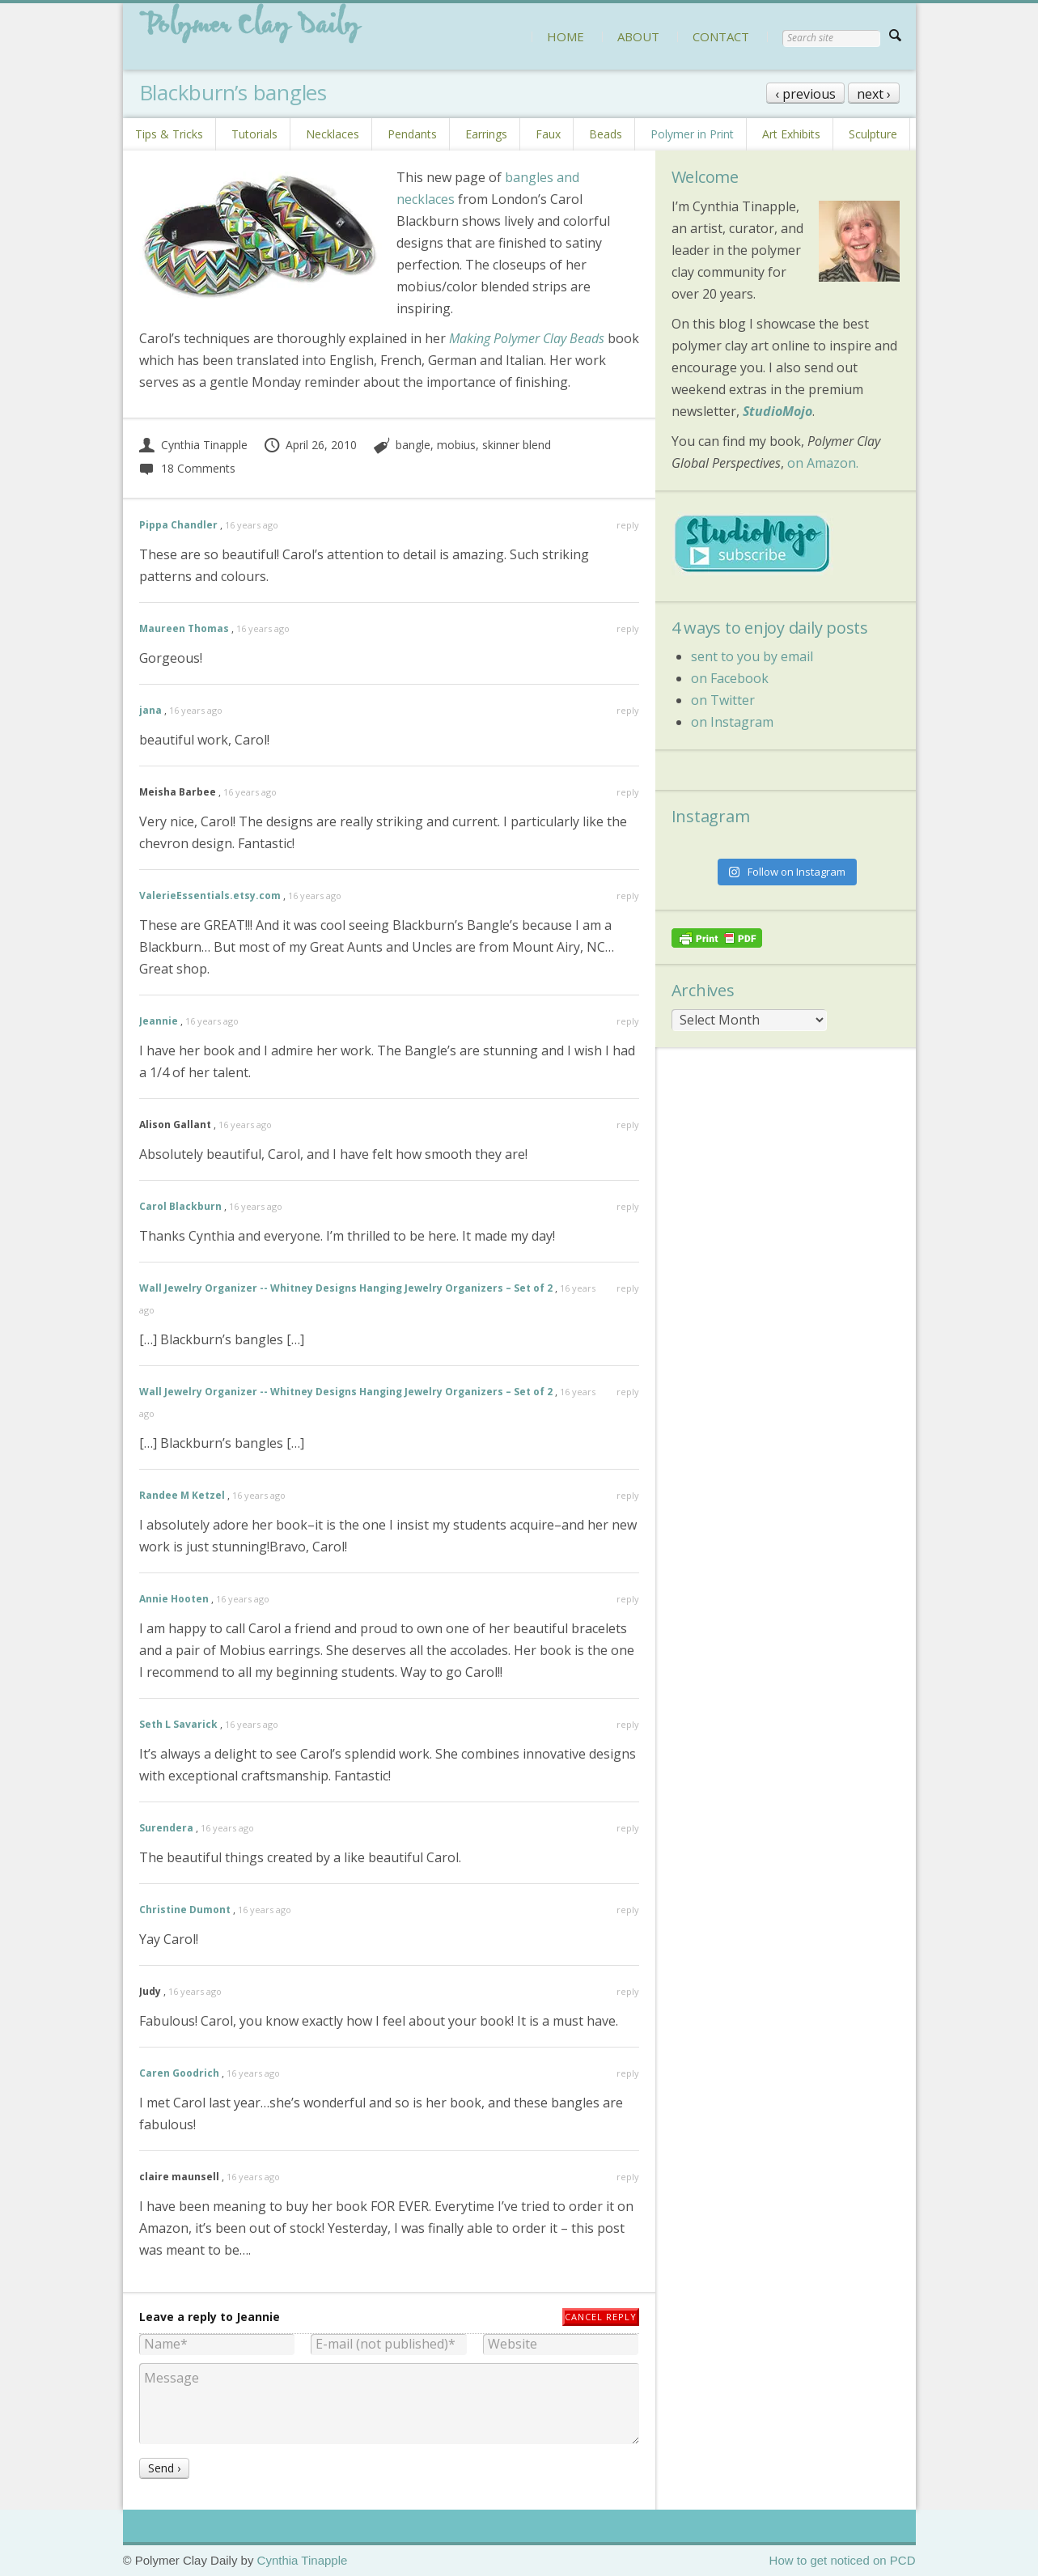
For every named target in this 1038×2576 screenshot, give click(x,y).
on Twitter (723, 700)
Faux (548, 134)
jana (150, 710)
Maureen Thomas (184, 628)
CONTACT (721, 36)
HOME (565, 36)
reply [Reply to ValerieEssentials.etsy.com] (627, 895)
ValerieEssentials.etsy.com (210, 895)
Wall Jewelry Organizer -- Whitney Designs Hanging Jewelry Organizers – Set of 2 (346, 1288)
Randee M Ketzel (182, 1495)
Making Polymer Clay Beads (526, 338)
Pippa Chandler (178, 525)
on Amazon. (822, 463)
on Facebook (730, 678)
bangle (413, 444)
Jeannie (158, 1021)
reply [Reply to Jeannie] (627, 1021)
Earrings (486, 134)
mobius (456, 444)
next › (874, 94)
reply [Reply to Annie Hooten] (627, 1599)
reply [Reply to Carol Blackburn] (627, 1206)
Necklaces (332, 134)
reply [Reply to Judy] (627, 1991)
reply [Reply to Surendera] (627, 1828)
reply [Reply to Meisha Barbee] (627, 792)
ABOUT (638, 36)
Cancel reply (601, 2317)
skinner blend (516, 444)
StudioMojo (777, 411)
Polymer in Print (692, 134)
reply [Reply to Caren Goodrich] (627, 2073)
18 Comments (187, 468)
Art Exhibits (791, 134)
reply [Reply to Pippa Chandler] (627, 525)
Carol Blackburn (180, 1206)
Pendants (412, 134)
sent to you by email (752, 656)
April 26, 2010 (310, 444)
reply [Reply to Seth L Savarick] (627, 1724)
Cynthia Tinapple (193, 444)
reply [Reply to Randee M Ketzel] (627, 1495)
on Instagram (732, 722)
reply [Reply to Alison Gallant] (627, 1124)
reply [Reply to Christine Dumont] (627, 1909)
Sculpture (873, 134)
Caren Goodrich (179, 2073)
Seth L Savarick (178, 1724)
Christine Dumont (185, 1909)
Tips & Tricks (169, 134)
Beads (605, 134)
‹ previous (805, 94)
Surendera (166, 1828)
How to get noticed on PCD (842, 2560)
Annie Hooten (174, 1599)
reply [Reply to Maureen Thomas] (627, 628)
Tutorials (254, 134)
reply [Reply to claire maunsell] (627, 2177)
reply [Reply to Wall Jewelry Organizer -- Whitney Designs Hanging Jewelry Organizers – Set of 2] (627, 1288)
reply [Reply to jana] (627, 710)
